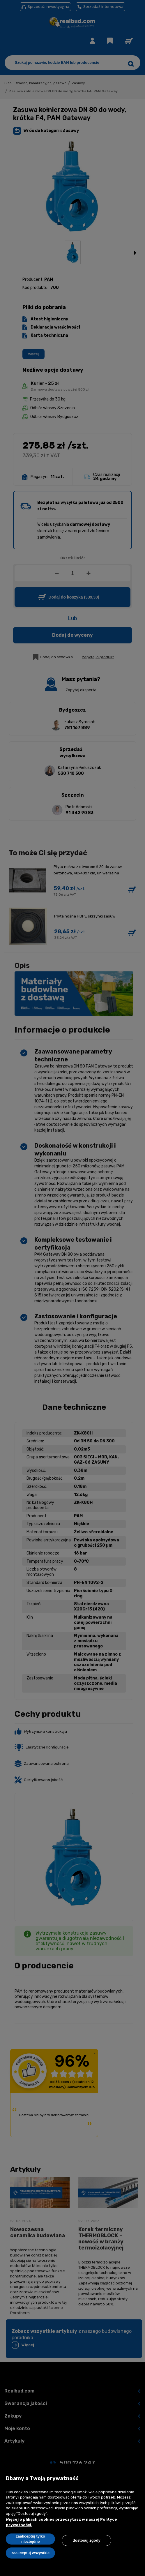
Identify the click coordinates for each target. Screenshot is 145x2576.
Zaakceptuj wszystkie (30, 2553)
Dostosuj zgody (86, 2540)
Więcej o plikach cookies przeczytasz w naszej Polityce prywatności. (61, 2522)
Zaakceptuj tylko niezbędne (30, 2539)
